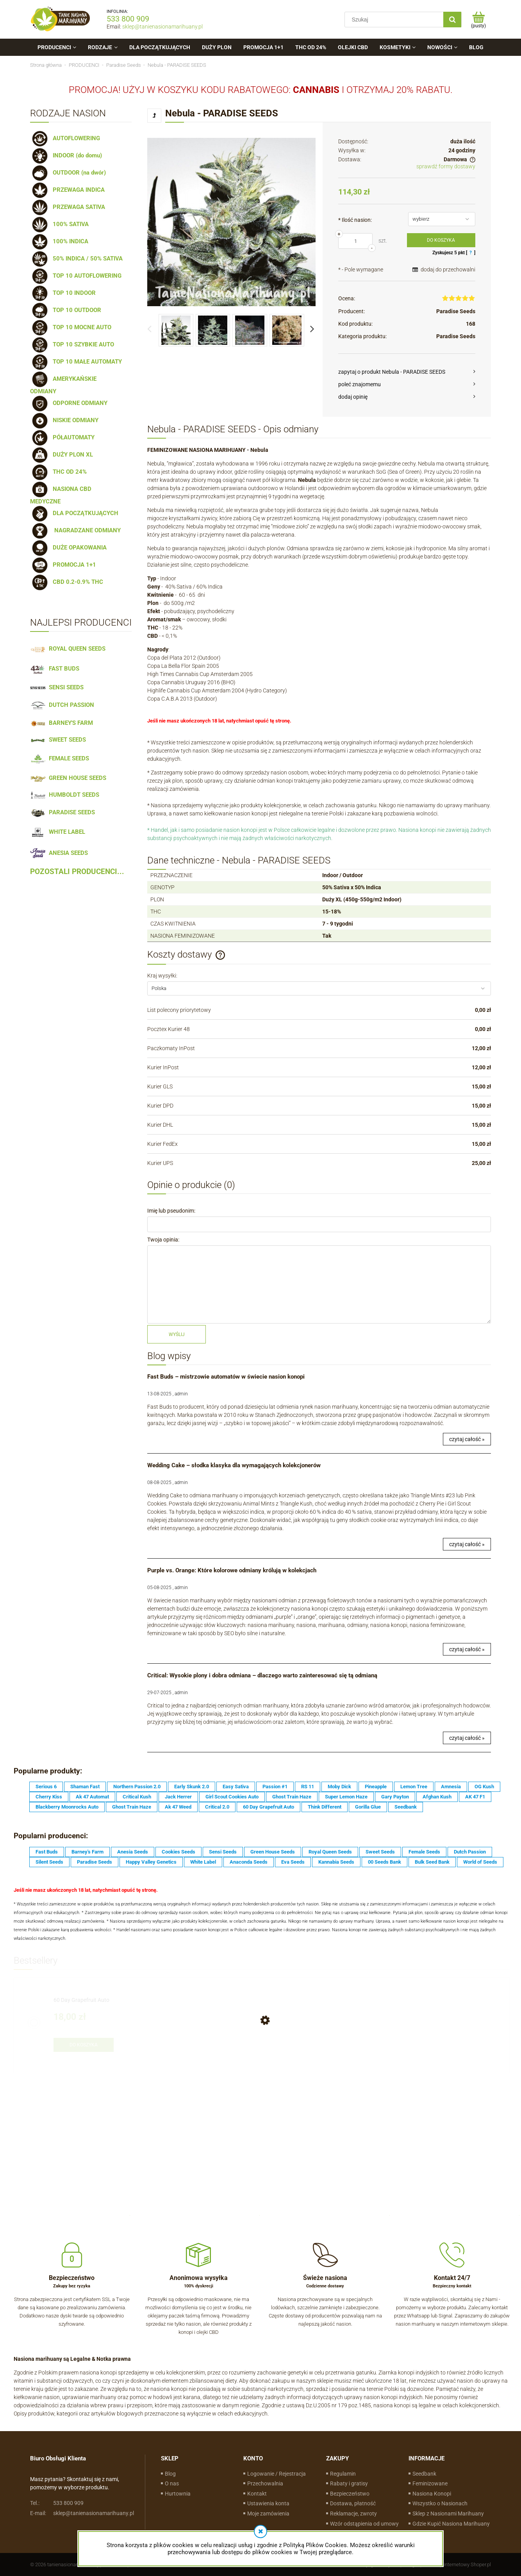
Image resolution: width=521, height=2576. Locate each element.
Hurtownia (178, 2493)
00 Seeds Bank (384, 1862)
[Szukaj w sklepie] (396, 19)
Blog (170, 2474)
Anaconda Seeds (249, 1862)
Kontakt (257, 2493)
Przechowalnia (265, 2483)
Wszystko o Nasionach (439, 2503)
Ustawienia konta (268, 2503)
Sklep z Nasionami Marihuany (448, 2513)
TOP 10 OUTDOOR (65, 310)
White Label (203, 1862)
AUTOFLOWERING (65, 138)
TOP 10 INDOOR (63, 292)
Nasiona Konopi (431, 2493)
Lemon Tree (413, 1786)
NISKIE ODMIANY (64, 420)
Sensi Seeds (223, 1852)
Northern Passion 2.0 (137, 1786)
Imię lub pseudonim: (171, 1211)
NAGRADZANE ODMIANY (75, 530)
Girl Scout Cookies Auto (232, 1797)
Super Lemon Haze (346, 1797)
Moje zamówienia (268, 2513)
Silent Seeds (49, 1862)
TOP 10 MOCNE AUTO (70, 327)
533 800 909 (128, 18)
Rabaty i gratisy (349, 2483)
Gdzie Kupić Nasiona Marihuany (451, 2524)
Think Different (324, 1807)
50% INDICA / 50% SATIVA (76, 258)
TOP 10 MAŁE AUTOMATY (76, 361)
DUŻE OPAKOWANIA (68, 547)
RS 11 (307, 1786)
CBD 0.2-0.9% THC (66, 581)
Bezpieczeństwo (349, 2493)
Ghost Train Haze (291, 1797)
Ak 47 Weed (178, 1807)
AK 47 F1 (475, 1797)
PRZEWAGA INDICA (67, 189)
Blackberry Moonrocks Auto (67, 1807)
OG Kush (484, 1786)
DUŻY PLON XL (61, 454)
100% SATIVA (59, 224)
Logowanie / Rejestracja (276, 2474)
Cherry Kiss (49, 1797)
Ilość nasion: (355, 220)
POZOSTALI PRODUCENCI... (77, 871)
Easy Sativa (236, 1786)
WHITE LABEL (57, 831)
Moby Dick (339, 1786)
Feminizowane (430, 2483)
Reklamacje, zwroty (353, 2513)
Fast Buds (47, 1852)
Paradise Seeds (455, 311)
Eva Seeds (293, 1862)
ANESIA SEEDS (59, 852)
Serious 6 (46, 1786)
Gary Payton (395, 1797)
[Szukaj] (452, 19)
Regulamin (343, 2474)
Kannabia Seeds (336, 1862)
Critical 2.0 (217, 1807)
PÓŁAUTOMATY (62, 437)
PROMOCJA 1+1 (63, 564)
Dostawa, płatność (353, 2503)
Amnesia (451, 1786)
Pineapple (376, 1786)
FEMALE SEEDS (59, 758)
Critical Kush (137, 1797)
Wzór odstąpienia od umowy (364, 2524)
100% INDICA (59, 241)
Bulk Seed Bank (432, 1862)
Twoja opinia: (163, 1239)
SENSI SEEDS (57, 687)
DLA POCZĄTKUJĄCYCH (74, 513)
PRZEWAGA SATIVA (67, 207)
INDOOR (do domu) (66, 155)
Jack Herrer (178, 1797)
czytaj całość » (467, 1439)
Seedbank (405, 1807)
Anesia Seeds (132, 1852)
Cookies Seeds (178, 1852)
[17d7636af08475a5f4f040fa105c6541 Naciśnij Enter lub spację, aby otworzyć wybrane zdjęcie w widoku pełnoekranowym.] (231, 222)
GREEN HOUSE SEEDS (68, 777)
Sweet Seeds (380, 1852)
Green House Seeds (272, 1852)
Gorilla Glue (368, 1807)
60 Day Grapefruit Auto (268, 1807)
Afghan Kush (437, 1797)
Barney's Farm (87, 1852)
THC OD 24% (58, 471)
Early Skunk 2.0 (191, 1786)
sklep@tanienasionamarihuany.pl (162, 26)
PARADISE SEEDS (62, 812)
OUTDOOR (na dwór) (68, 172)
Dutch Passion (470, 1852)
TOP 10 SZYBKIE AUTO (72, 344)
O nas (172, 2483)
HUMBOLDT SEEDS (64, 794)
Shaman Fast (85, 1786)
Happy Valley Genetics (151, 1862)
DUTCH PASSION (62, 704)
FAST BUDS (54, 668)
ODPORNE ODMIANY (68, 403)
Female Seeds (424, 1852)
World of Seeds (480, 1862)
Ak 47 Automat (92, 1797)
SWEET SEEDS (58, 739)
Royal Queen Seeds (330, 1852)
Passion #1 (274, 1786)
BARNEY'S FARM (61, 722)
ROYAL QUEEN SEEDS (67, 648)
